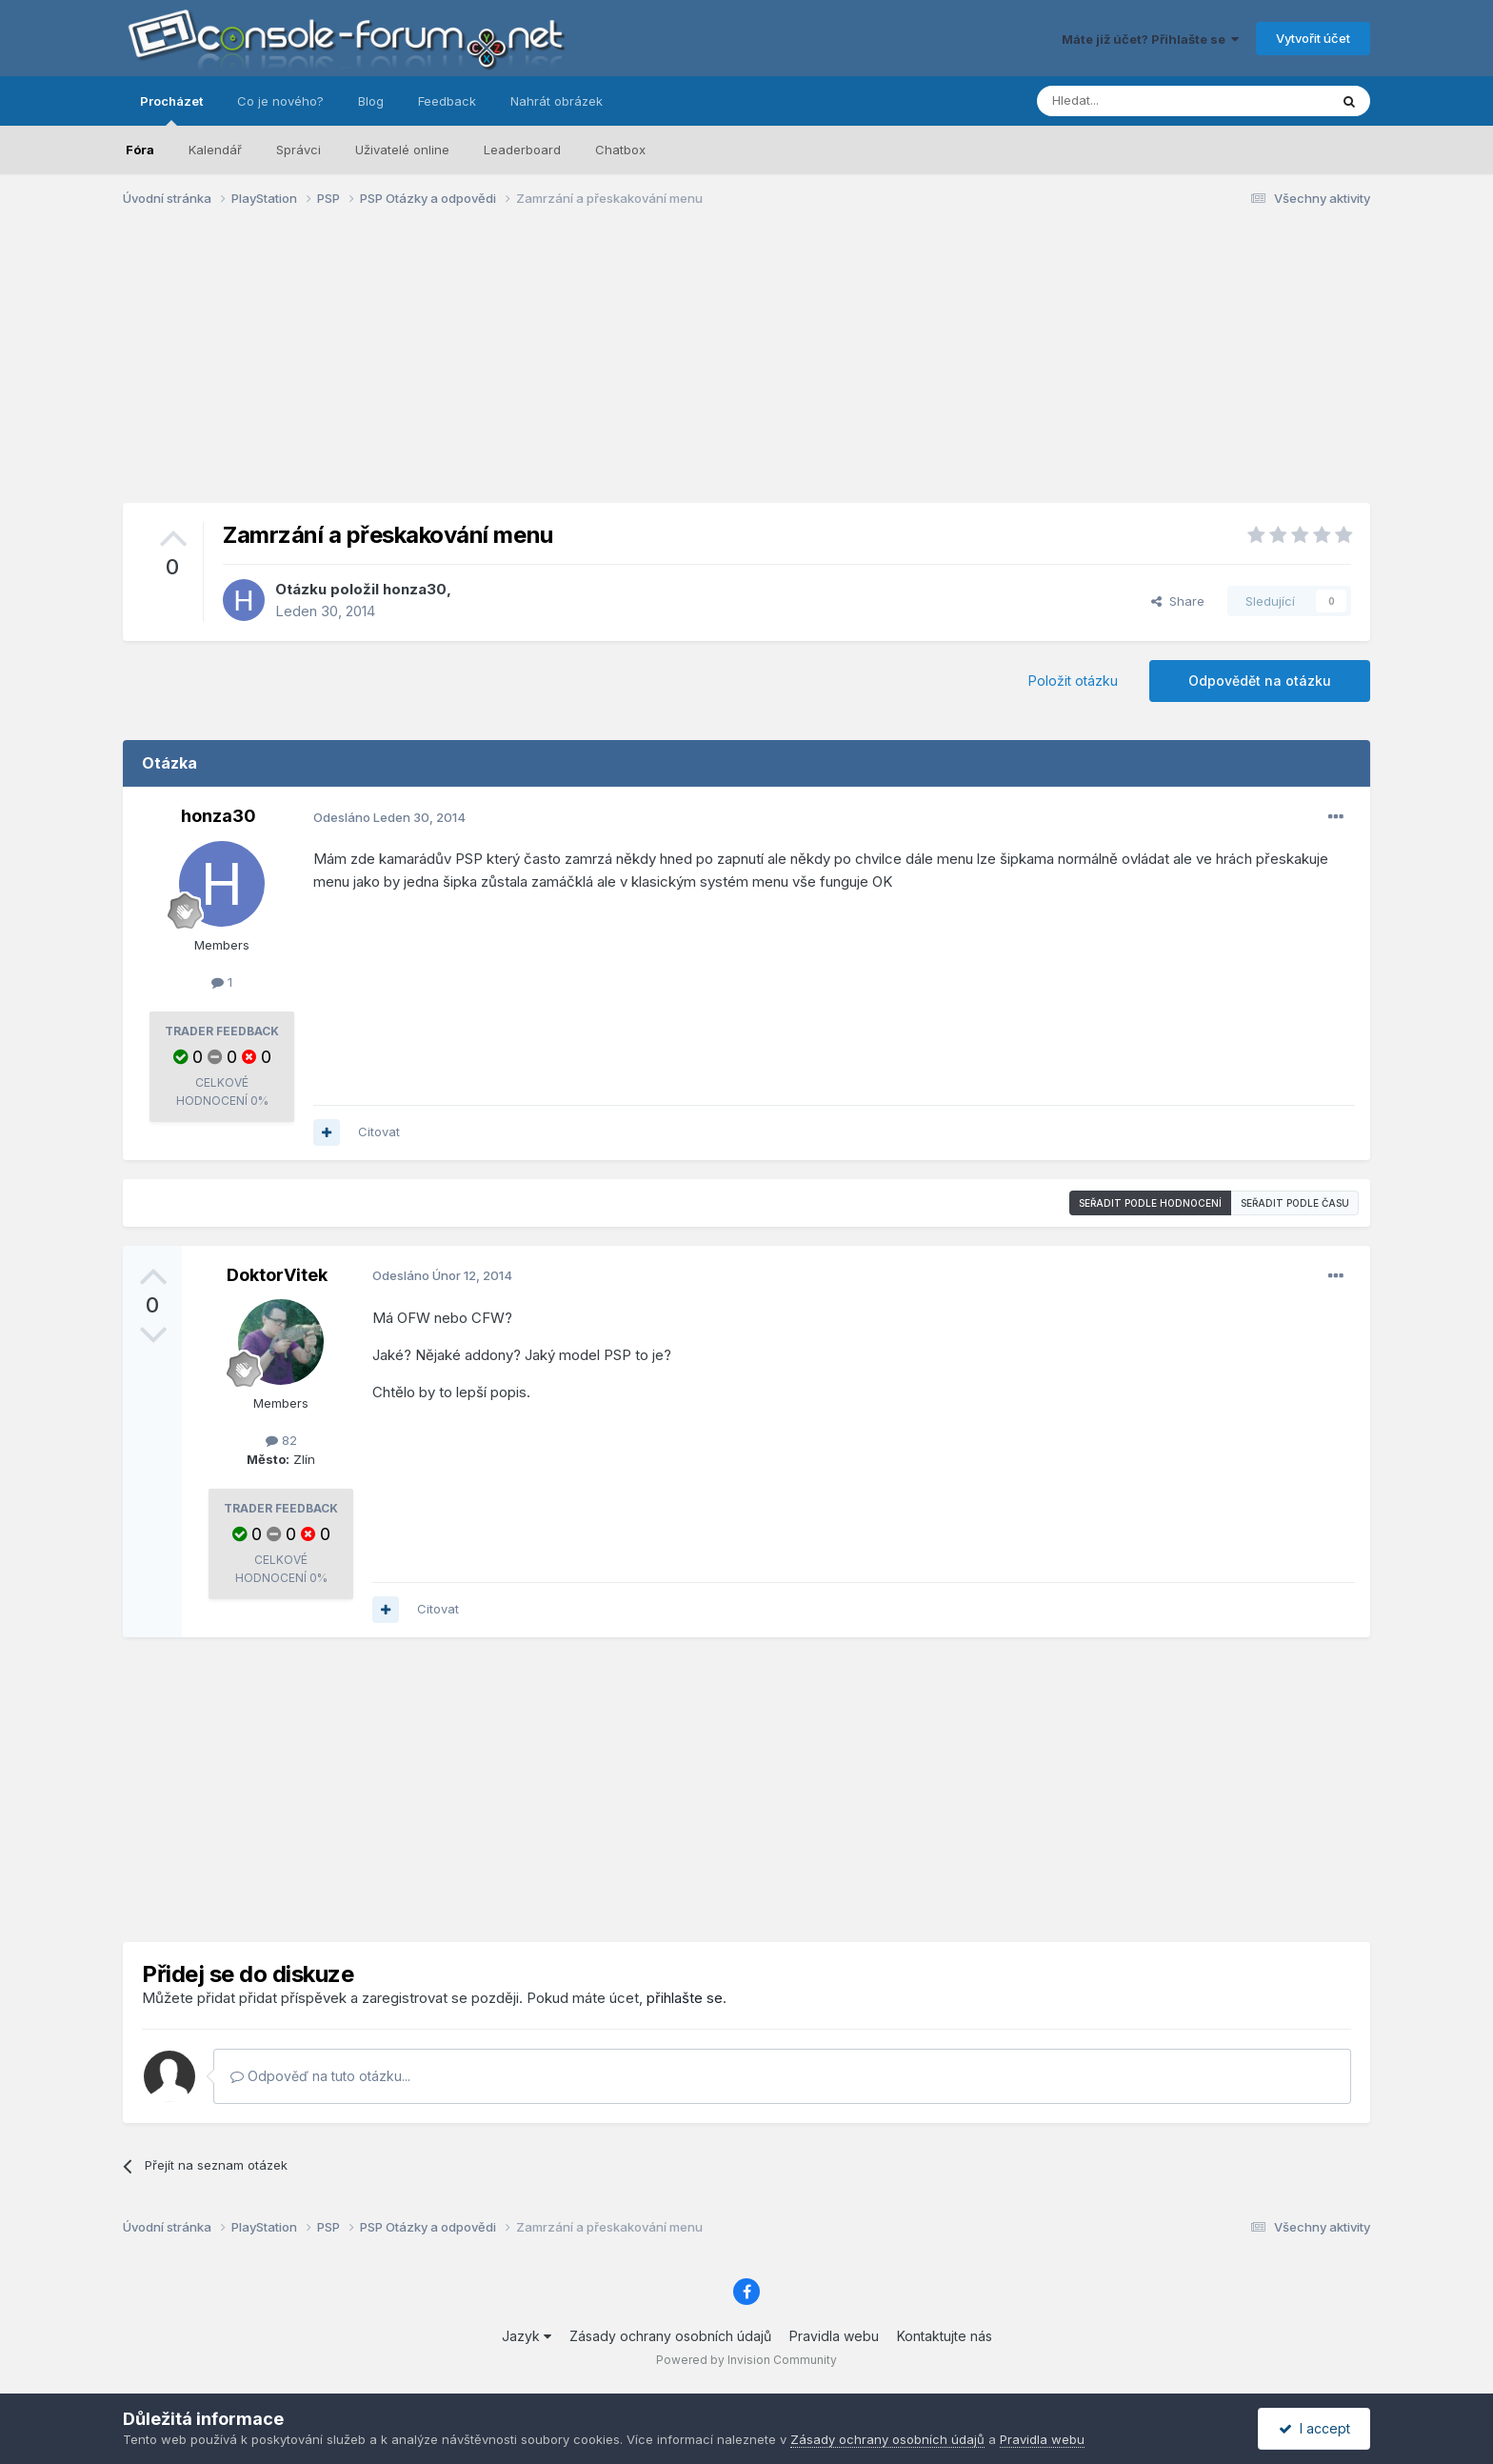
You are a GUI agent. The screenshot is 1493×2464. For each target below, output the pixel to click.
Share (1177, 601)
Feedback (447, 101)
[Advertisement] (746, 369)
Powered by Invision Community (746, 2360)
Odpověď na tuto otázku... (320, 2076)
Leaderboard (522, 149)
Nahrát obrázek (556, 101)
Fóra (140, 149)
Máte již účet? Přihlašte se (1150, 39)
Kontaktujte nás (944, 2336)
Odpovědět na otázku (1259, 680)
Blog (371, 101)
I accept (1314, 2428)
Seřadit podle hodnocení (1150, 1203)
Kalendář (215, 149)
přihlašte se (685, 1998)
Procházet (171, 109)
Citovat (379, 1131)
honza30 (415, 589)
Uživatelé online (402, 149)
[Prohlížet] (1135, 101)
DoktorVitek (277, 1275)
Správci (298, 149)
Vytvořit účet (1313, 38)
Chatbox (620, 149)
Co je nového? (280, 101)
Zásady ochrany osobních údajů (670, 2336)
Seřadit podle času (1295, 1203)
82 (281, 1440)
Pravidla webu (834, 2336)
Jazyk (526, 2336)
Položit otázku (1073, 680)
